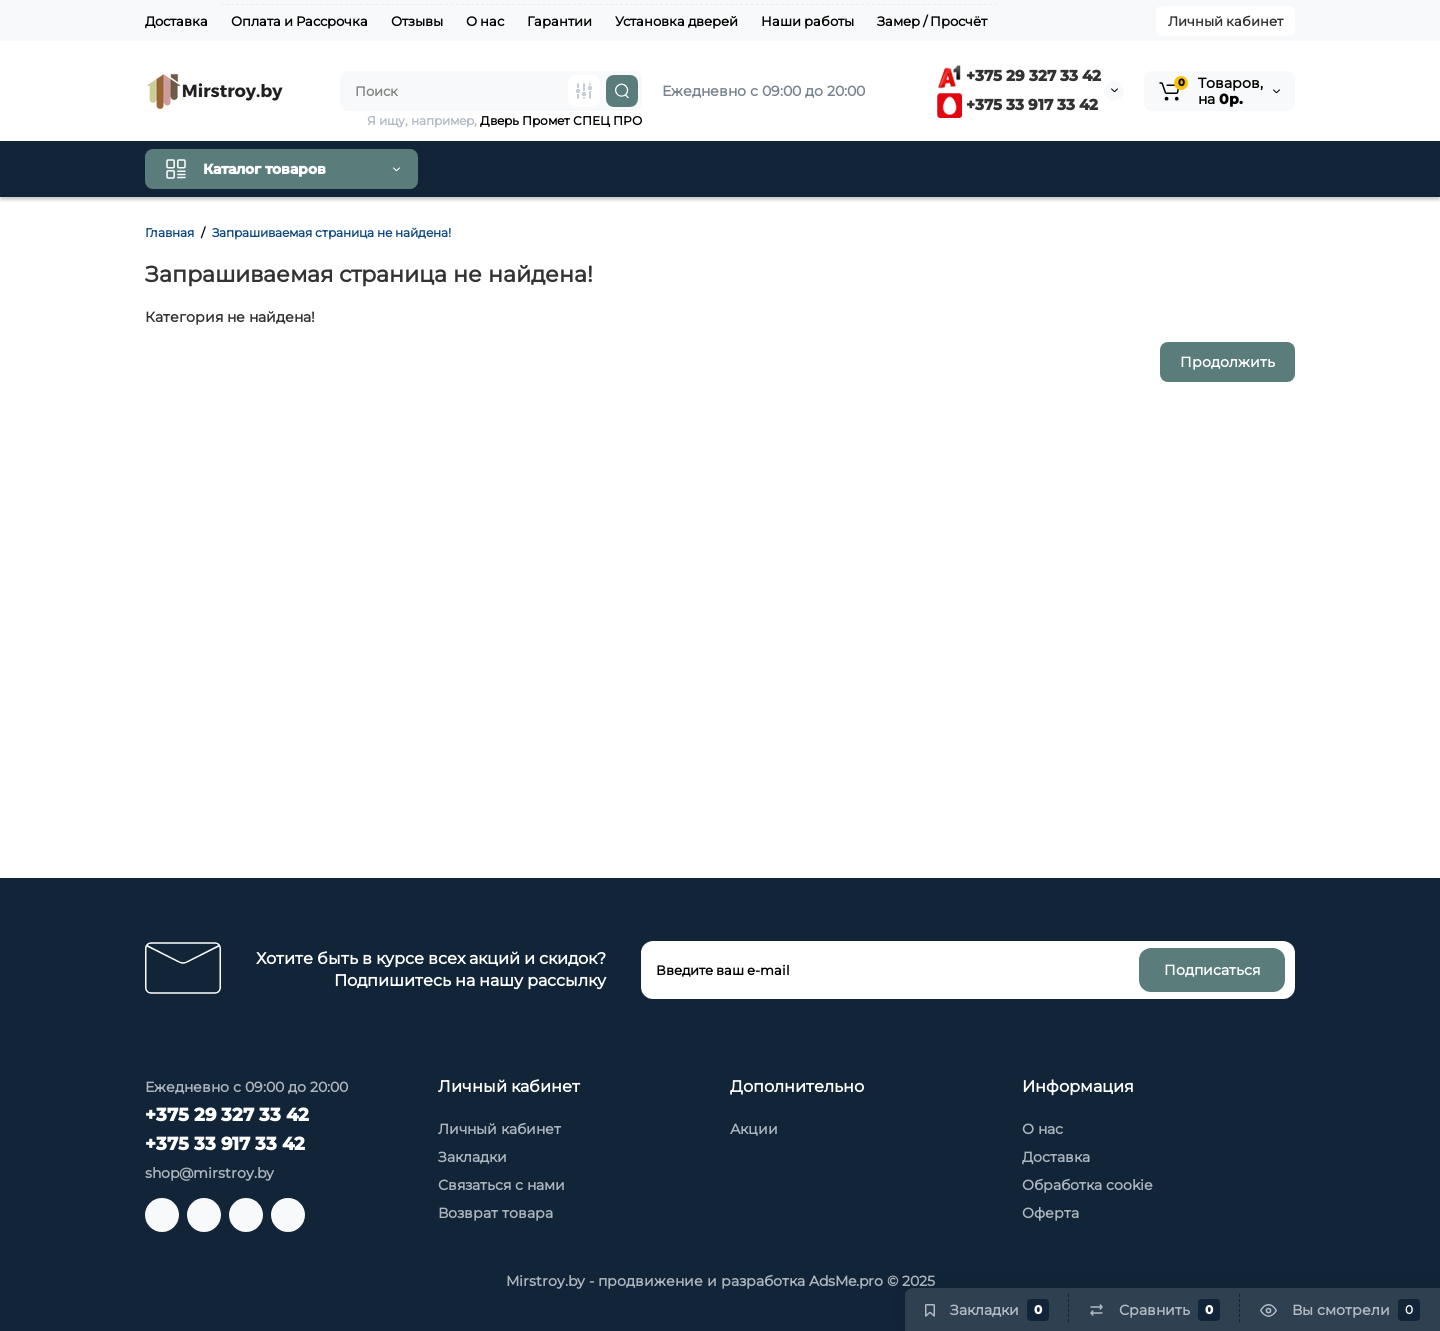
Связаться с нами (501, 1185)
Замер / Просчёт (932, 21)
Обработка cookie (1087, 1185)
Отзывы (417, 21)
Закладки (472, 1157)
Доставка (176, 21)
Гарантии (559, 21)
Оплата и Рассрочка (299, 21)
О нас (485, 21)
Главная (169, 232)
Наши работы (807, 21)
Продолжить (1227, 362)
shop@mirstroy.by (209, 1173)
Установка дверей (676, 21)
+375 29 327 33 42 (1019, 75)
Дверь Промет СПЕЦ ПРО (561, 120)
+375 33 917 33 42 (1017, 104)
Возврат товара (495, 1213)
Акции (754, 1129)
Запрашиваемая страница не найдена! (331, 232)
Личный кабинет (1225, 21)
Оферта (1050, 1213)
